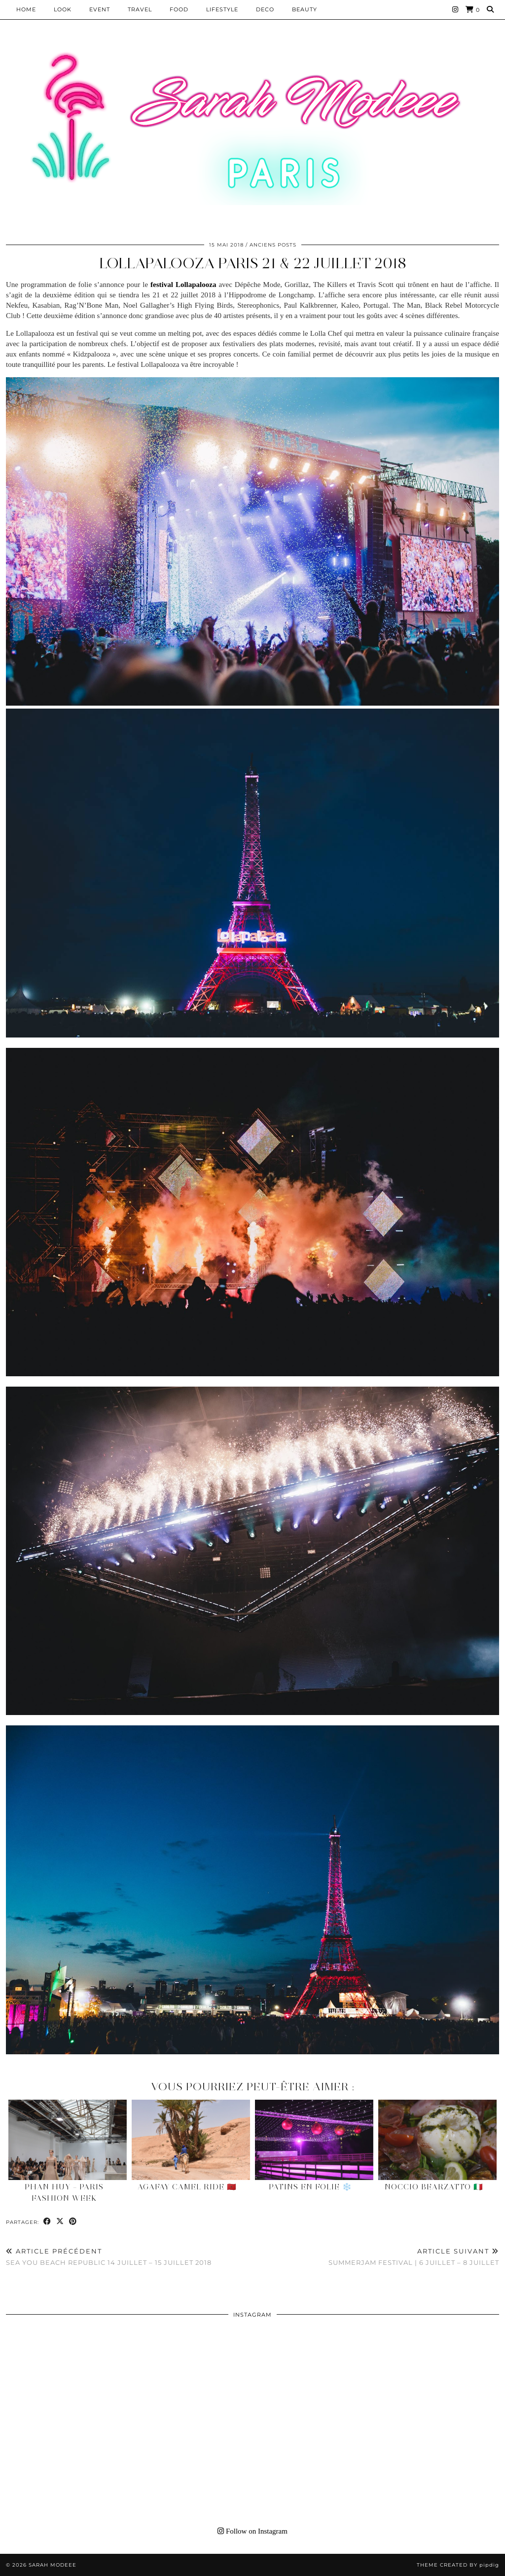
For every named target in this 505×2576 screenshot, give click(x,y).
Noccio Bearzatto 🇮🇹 (434, 2186)
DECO (265, 9)
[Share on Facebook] (47, 2222)
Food (179, 9)
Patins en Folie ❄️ (310, 2186)
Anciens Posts (273, 245)
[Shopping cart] (473, 9)
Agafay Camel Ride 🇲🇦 (187, 2186)
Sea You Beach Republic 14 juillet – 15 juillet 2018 (109, 2256)
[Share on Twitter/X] (60, 2222)
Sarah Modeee (52, 2565)
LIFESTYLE (222, 9)
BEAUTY (304, 9)
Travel (140, 9)
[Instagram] (455, 9)
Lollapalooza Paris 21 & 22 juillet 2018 (252, 263)
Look (63, 9)
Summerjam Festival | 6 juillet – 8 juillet (413, 2256)
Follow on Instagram (252, 2531)
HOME (26, 9)
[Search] (490, 9)
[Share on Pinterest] (73, 2222)
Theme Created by (458, 2565)
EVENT (99, 9)
